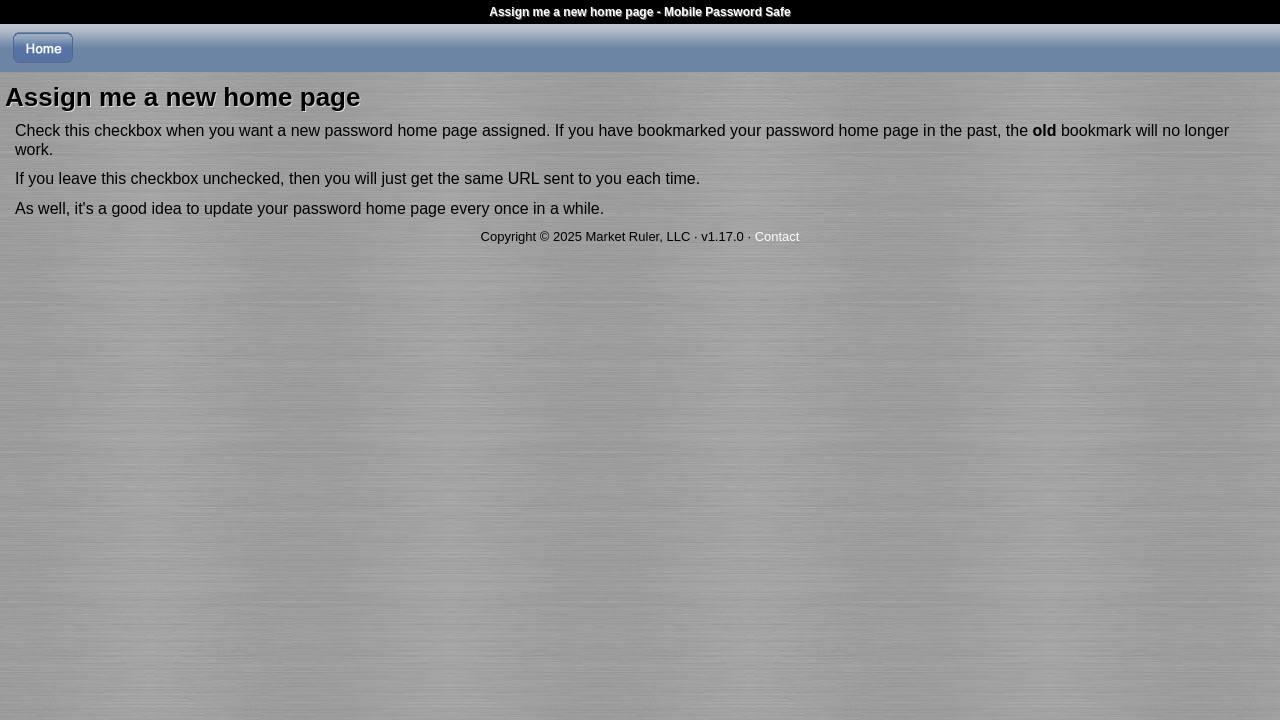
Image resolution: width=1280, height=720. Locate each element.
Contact (777, 236)
